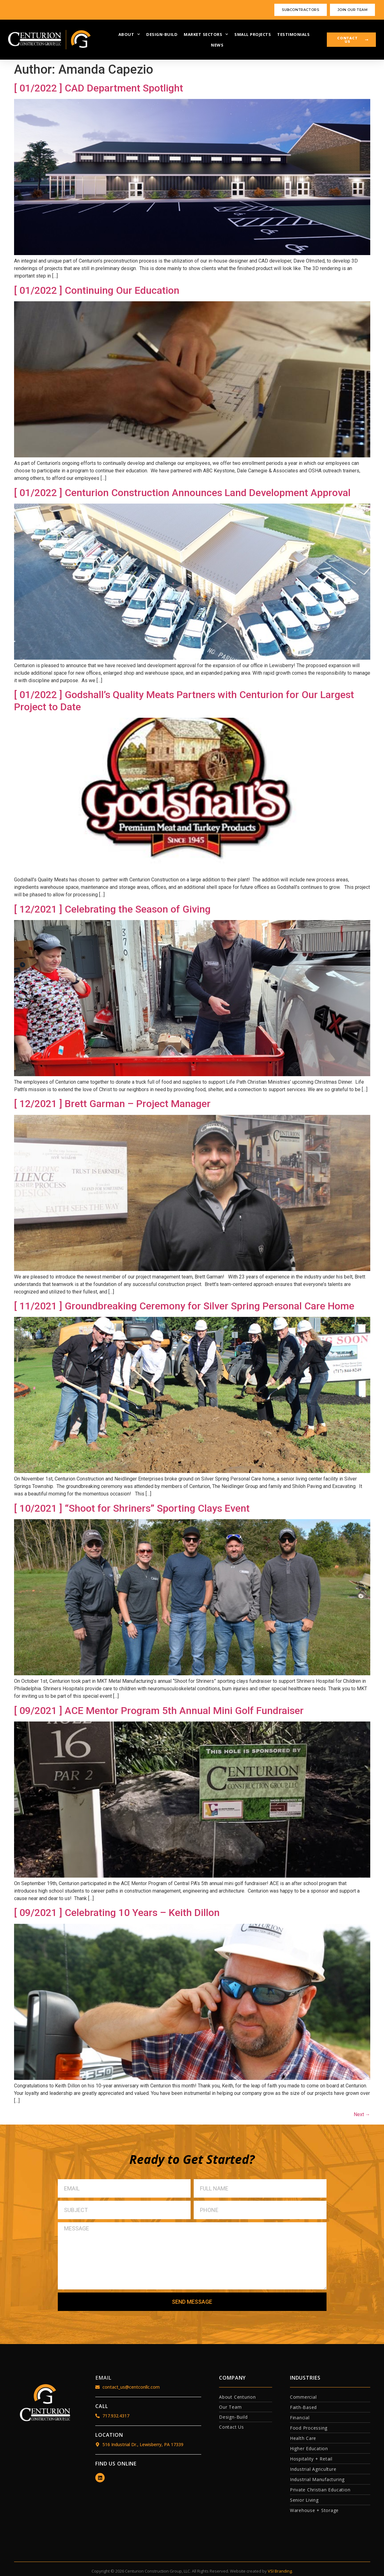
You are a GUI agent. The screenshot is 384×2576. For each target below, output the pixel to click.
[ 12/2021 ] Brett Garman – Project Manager (112, 1104)
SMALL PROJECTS (252, 34)
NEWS (217, 45)
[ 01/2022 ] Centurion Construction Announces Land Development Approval (182, 493)
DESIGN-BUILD (161, 34)
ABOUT (129, 34)
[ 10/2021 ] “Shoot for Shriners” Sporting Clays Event (132, 1508)
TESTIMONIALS (293, 34)
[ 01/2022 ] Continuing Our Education (96, 290)
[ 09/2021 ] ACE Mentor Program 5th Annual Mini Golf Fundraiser (159, 1711)
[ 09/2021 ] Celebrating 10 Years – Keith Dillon (117, 1912)
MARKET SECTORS (206, 34)
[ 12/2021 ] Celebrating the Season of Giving (112, 909)
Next (362, 2114)
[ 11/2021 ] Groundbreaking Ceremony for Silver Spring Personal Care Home (184, 1306)
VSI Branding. (280, 2571)
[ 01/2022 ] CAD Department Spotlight (98, 88)
